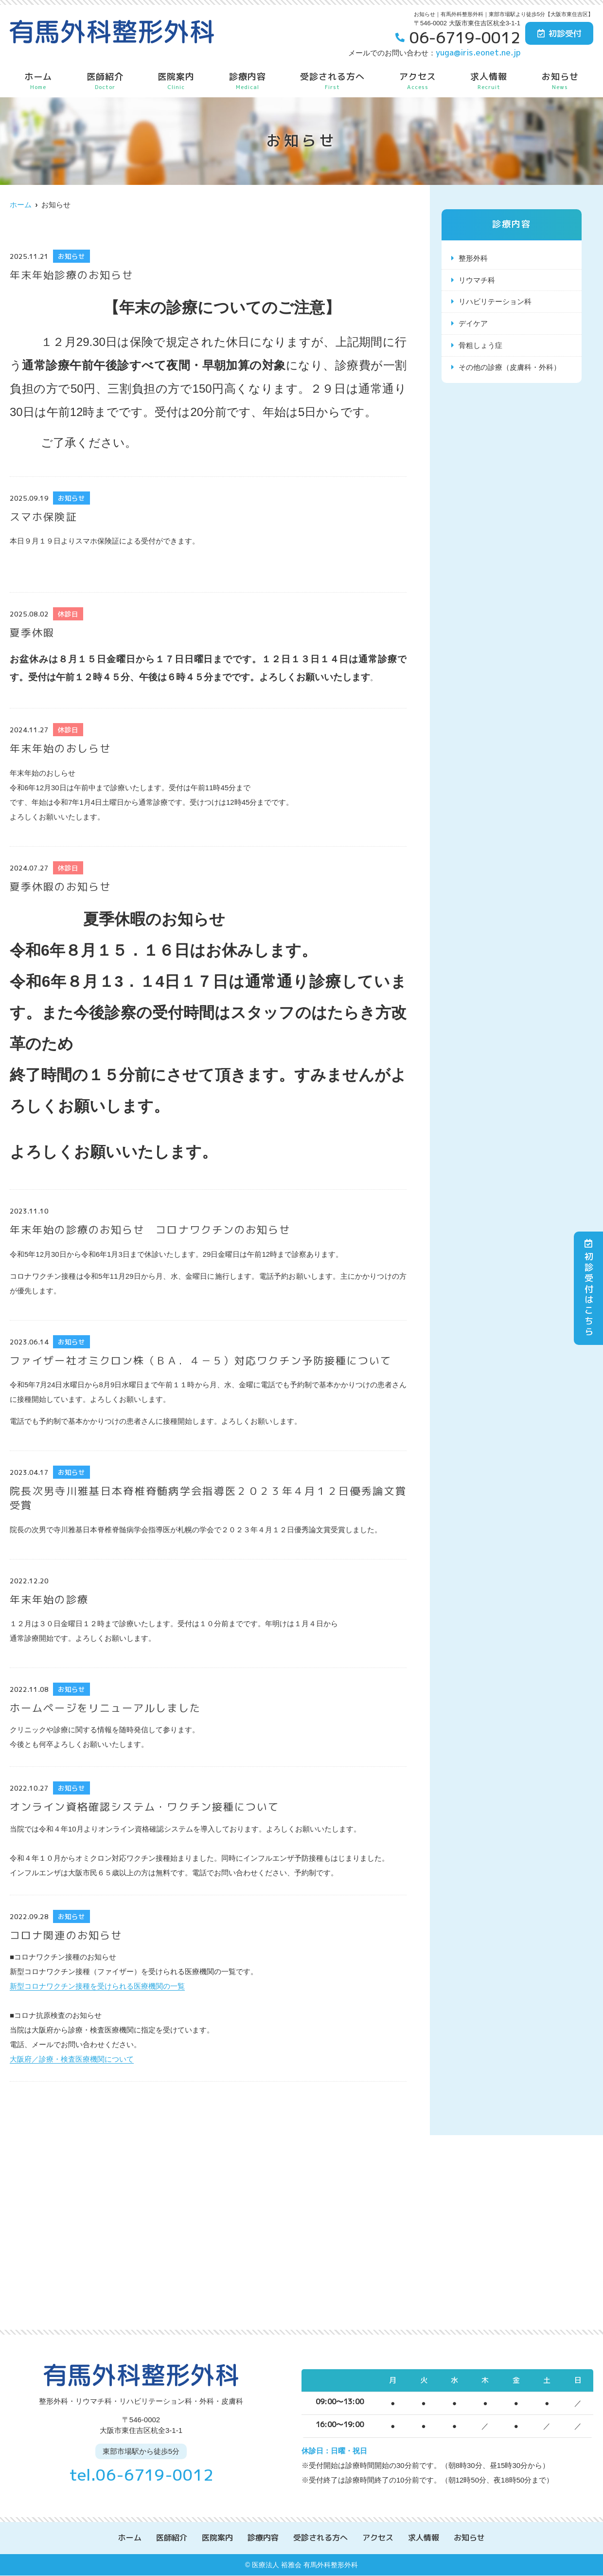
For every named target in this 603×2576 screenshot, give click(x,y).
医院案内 (176, 81)
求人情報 (488, 81)
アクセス (417, 81)
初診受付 (559, 33)
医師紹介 (105, 81)
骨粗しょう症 (480, 346)
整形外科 (473, 258)
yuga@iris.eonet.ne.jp (478, 52)
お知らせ (560, 81)
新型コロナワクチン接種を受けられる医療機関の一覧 (97, 1986)
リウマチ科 (477, 280)
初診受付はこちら (589, 1288)
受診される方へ (332, 81)
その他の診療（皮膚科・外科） (510, 367)
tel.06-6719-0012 (141, 2474)
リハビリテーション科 (495, 302)
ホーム (38, 81)
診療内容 (247, 81)
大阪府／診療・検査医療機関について (72, 2059)
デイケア (473, 324)
